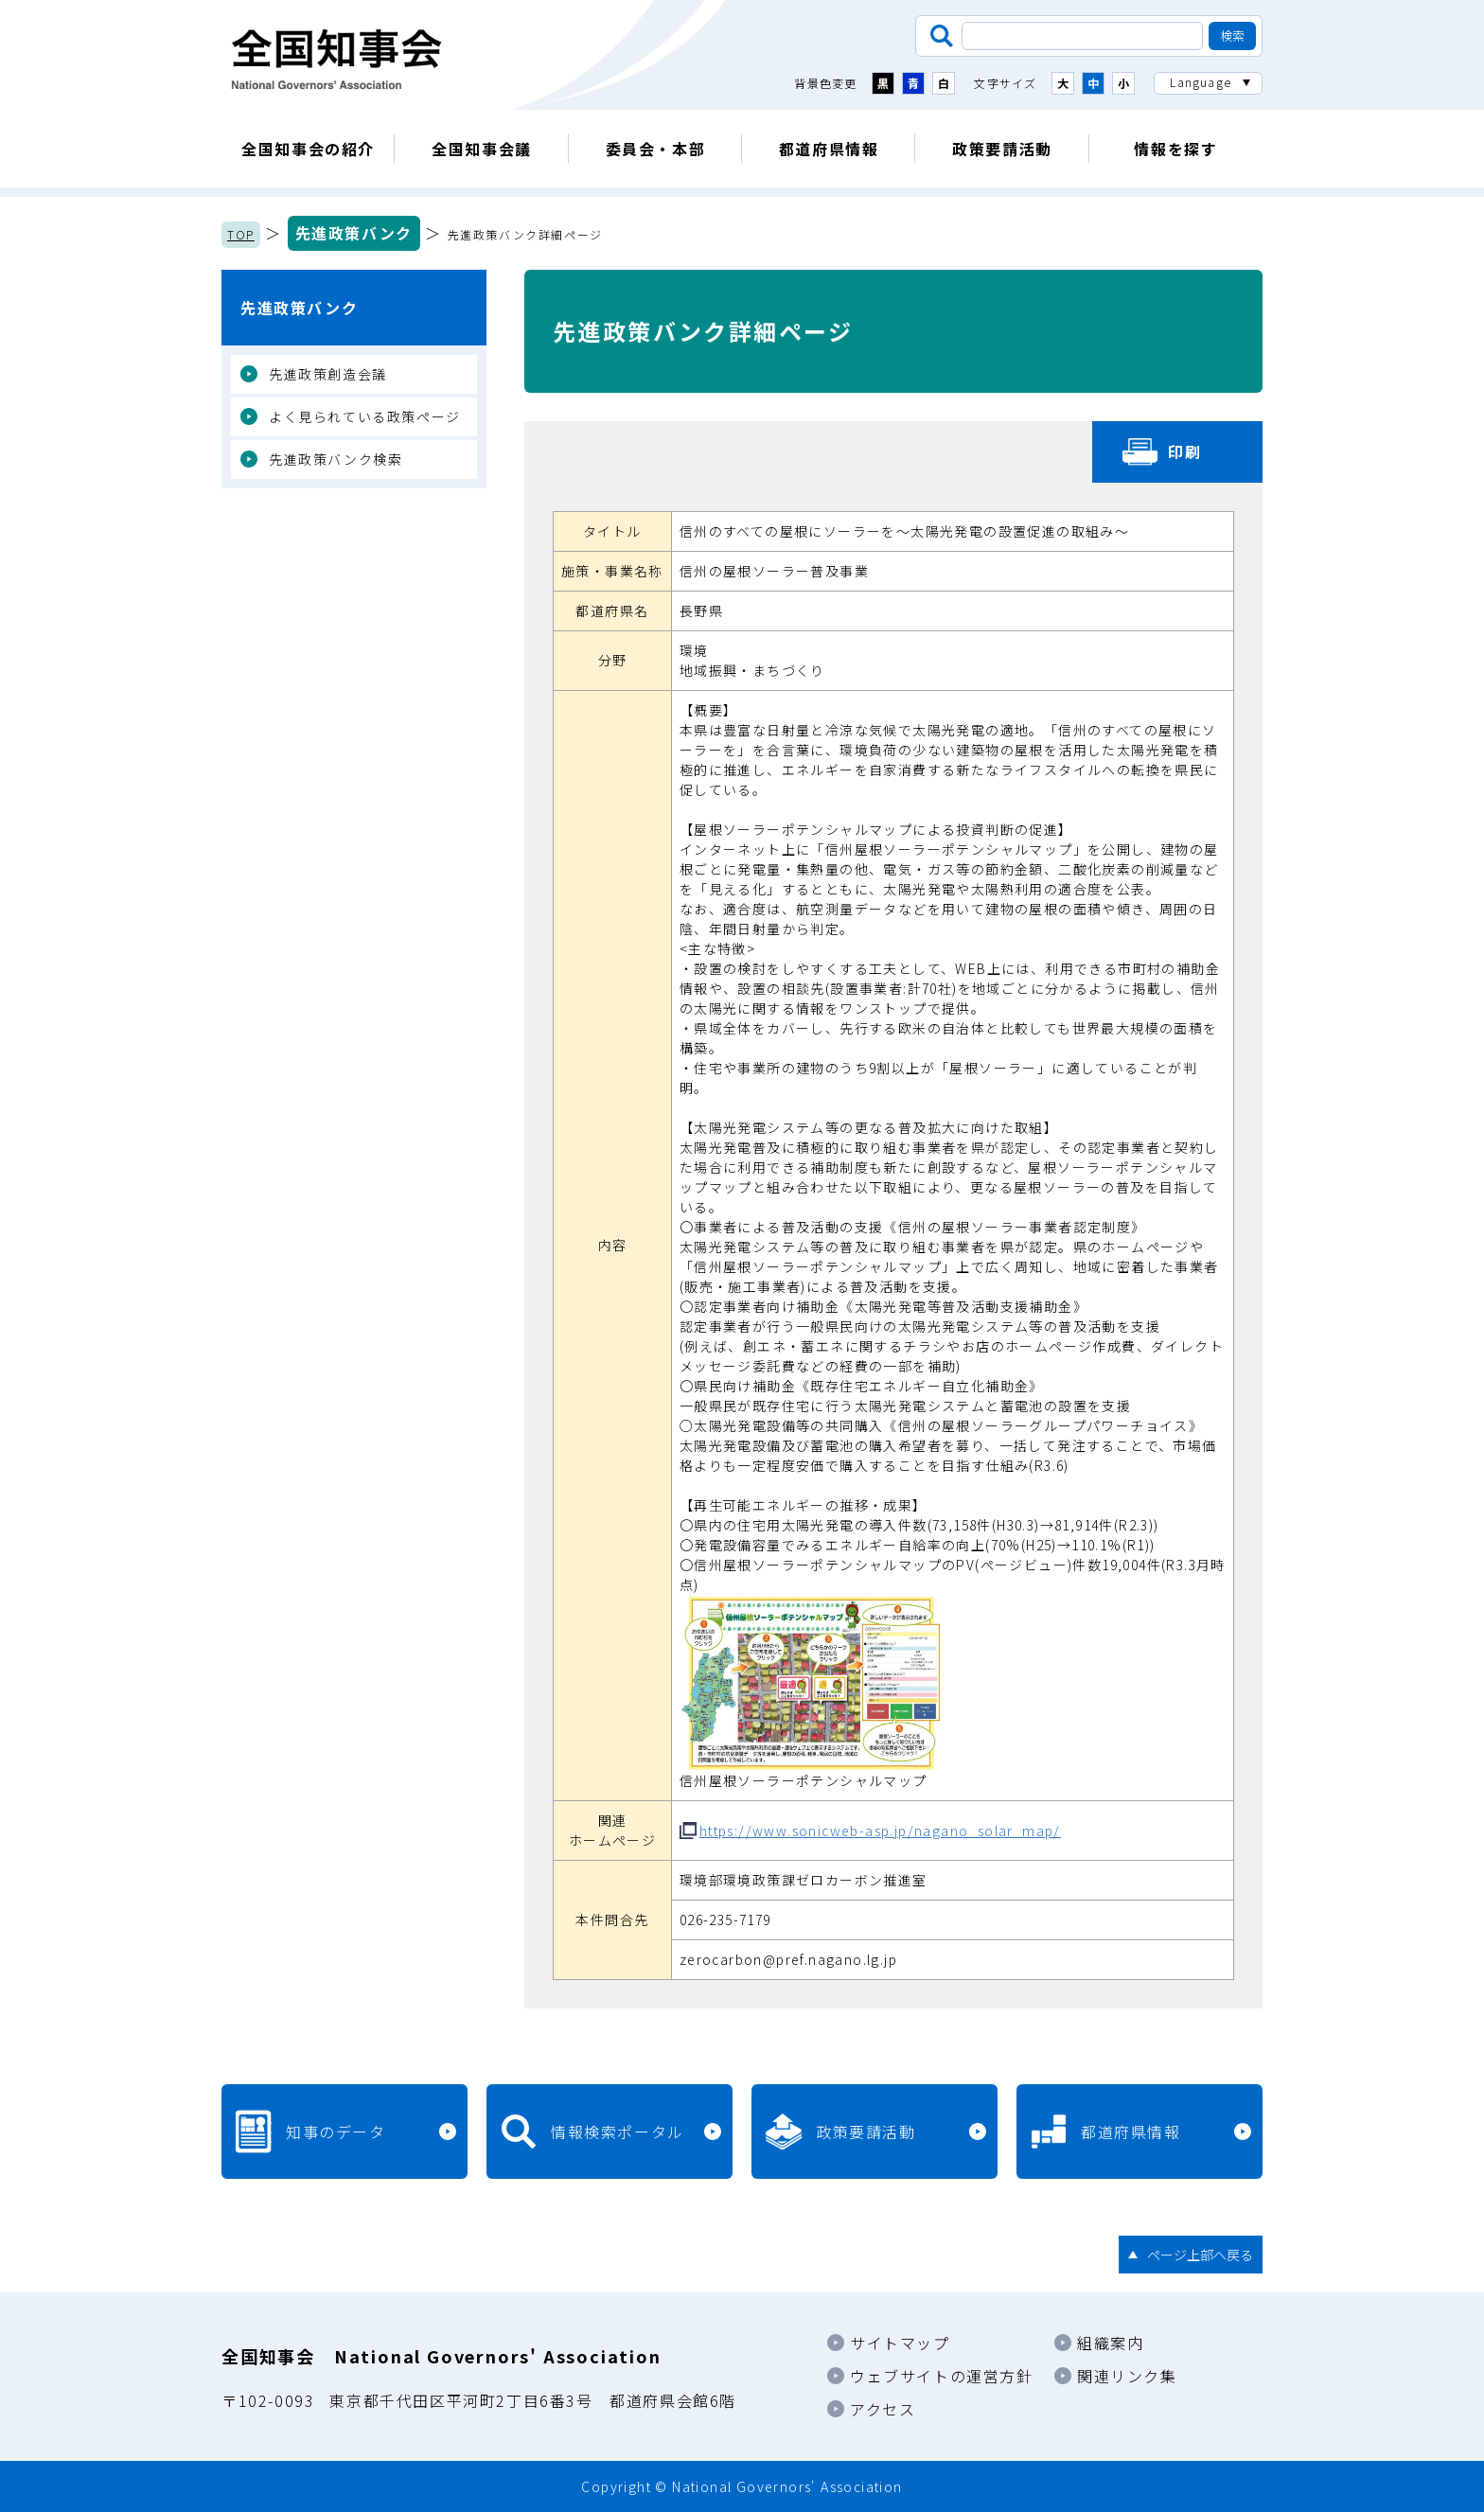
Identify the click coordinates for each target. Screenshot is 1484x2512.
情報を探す (1175, 148)
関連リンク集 (1127, 2375)
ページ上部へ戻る (1200, 2254)
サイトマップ (900, 2342)
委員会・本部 (656, 148)
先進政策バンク (354, 232)
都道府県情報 (829, 148)
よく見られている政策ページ (365, 416)
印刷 (1184, 451)
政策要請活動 (1002, 148)
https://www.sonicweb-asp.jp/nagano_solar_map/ (880, 1830)
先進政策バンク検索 (335, 459)
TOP (241, 234)
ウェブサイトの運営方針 (942, 2375)
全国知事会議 (482, 148)
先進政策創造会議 (328, 373)
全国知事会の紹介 (308, 148)
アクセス (882, 2408)
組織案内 (1110, 2342)
